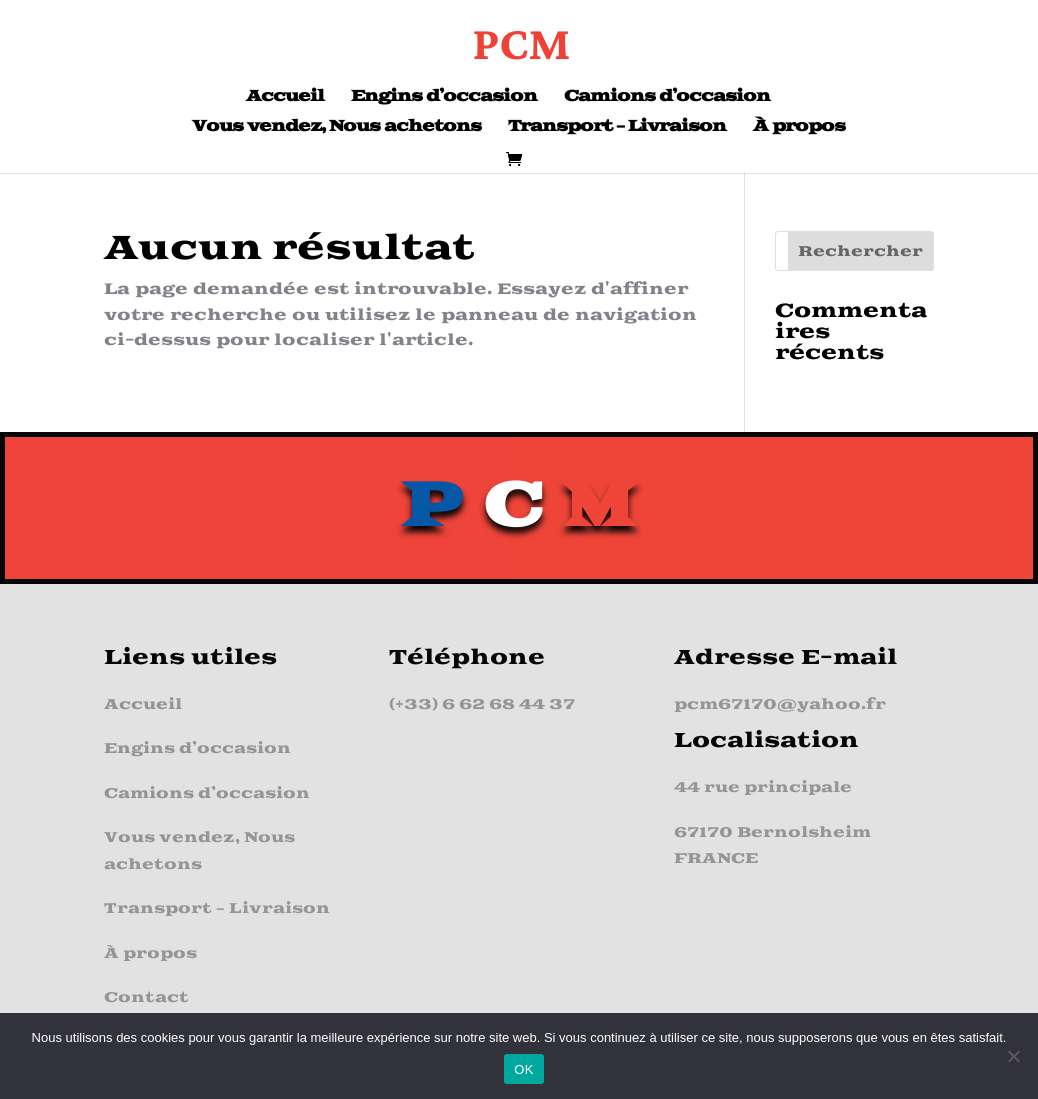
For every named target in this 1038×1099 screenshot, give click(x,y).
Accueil (285, 98)
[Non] (1013, 1056)
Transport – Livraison (617, 128)
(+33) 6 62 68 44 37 (482, 704)
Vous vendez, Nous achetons (336, 128)
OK (523, 1069)
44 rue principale (763, 787)
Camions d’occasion (667, 98)
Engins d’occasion (444, 98)
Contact (146, 997)
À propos (799, 128)
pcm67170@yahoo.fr (780, 704)
